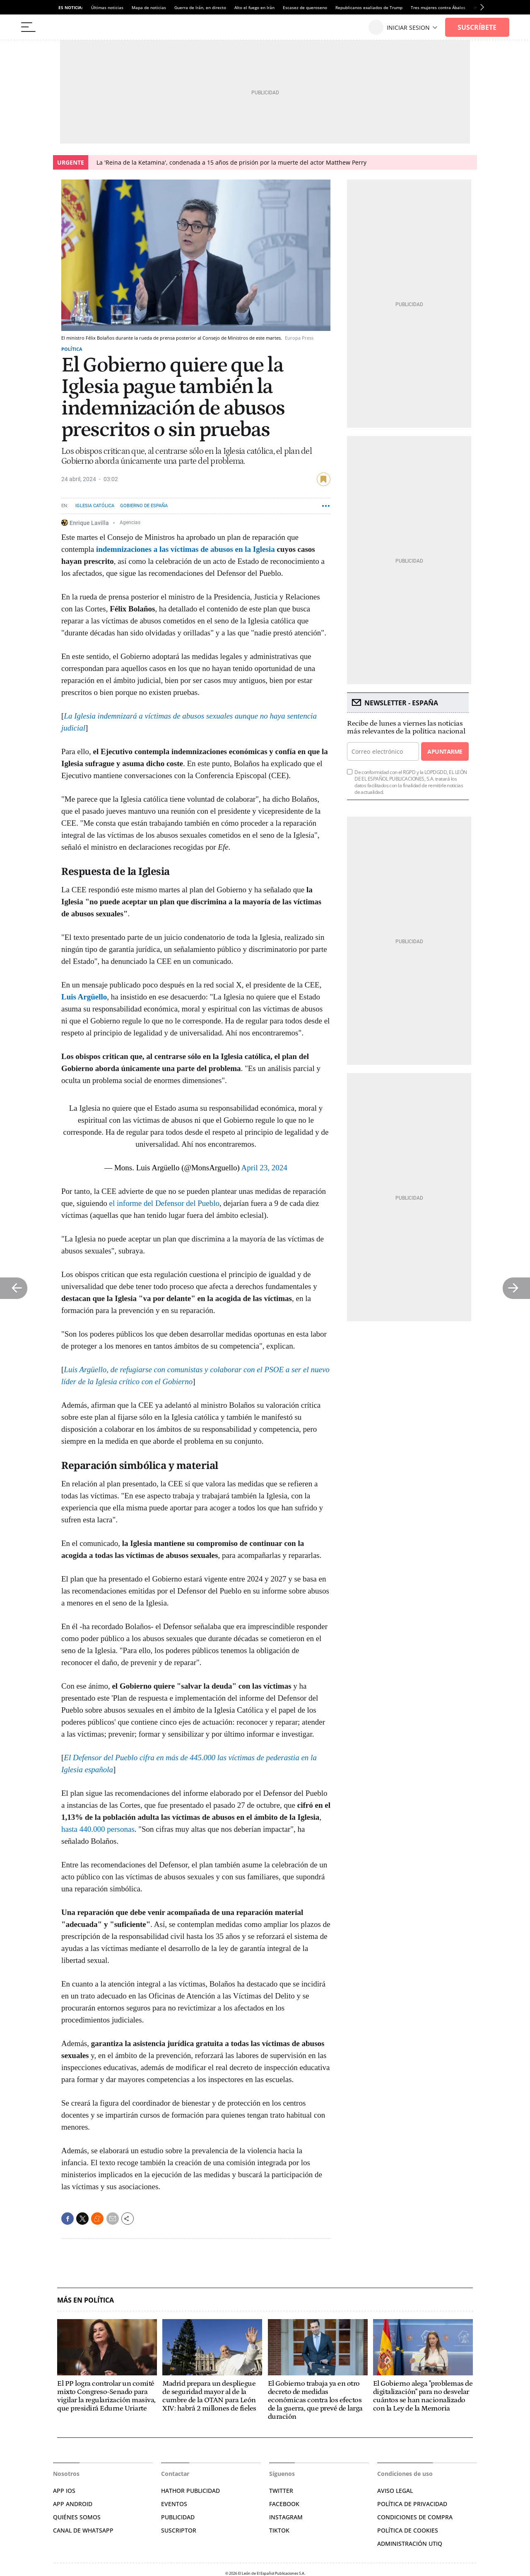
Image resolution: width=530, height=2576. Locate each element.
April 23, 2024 (264, 1167)
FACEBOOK (284, 2504)
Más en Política (85, 2300)
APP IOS (64, 2491)
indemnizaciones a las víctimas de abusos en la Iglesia (185, 549)
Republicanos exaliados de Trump (368, 7)
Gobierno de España (144, 505)
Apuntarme (444, 751)
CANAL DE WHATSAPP (83, 2530)
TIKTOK (279, 2530)
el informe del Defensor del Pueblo (164, 1203)
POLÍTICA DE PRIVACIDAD (412, 2504)
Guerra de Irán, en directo (200, 7)
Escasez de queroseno (305, 7)
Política (71, 349)
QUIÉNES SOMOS (77, 2517)
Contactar (175, 2474)
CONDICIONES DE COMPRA (415, 2517)
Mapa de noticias (149, 7)
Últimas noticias (107, 7)
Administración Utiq (409, 2543)
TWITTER (281, 2491)
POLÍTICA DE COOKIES (407, 2530)
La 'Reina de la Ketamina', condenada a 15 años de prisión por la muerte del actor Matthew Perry (231, 162)
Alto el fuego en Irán (254, 7)
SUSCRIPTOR (178, 2530)
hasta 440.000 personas (98, 1829)
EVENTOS (174, 2504)
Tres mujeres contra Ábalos (438, 7)
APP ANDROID (72, 2504)
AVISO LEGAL (395, 2491)
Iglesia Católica (94, 505)
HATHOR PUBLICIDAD (190, 2491)
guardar (323, 479)
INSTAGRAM (286, 2517)
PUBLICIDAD (178, 2517)
